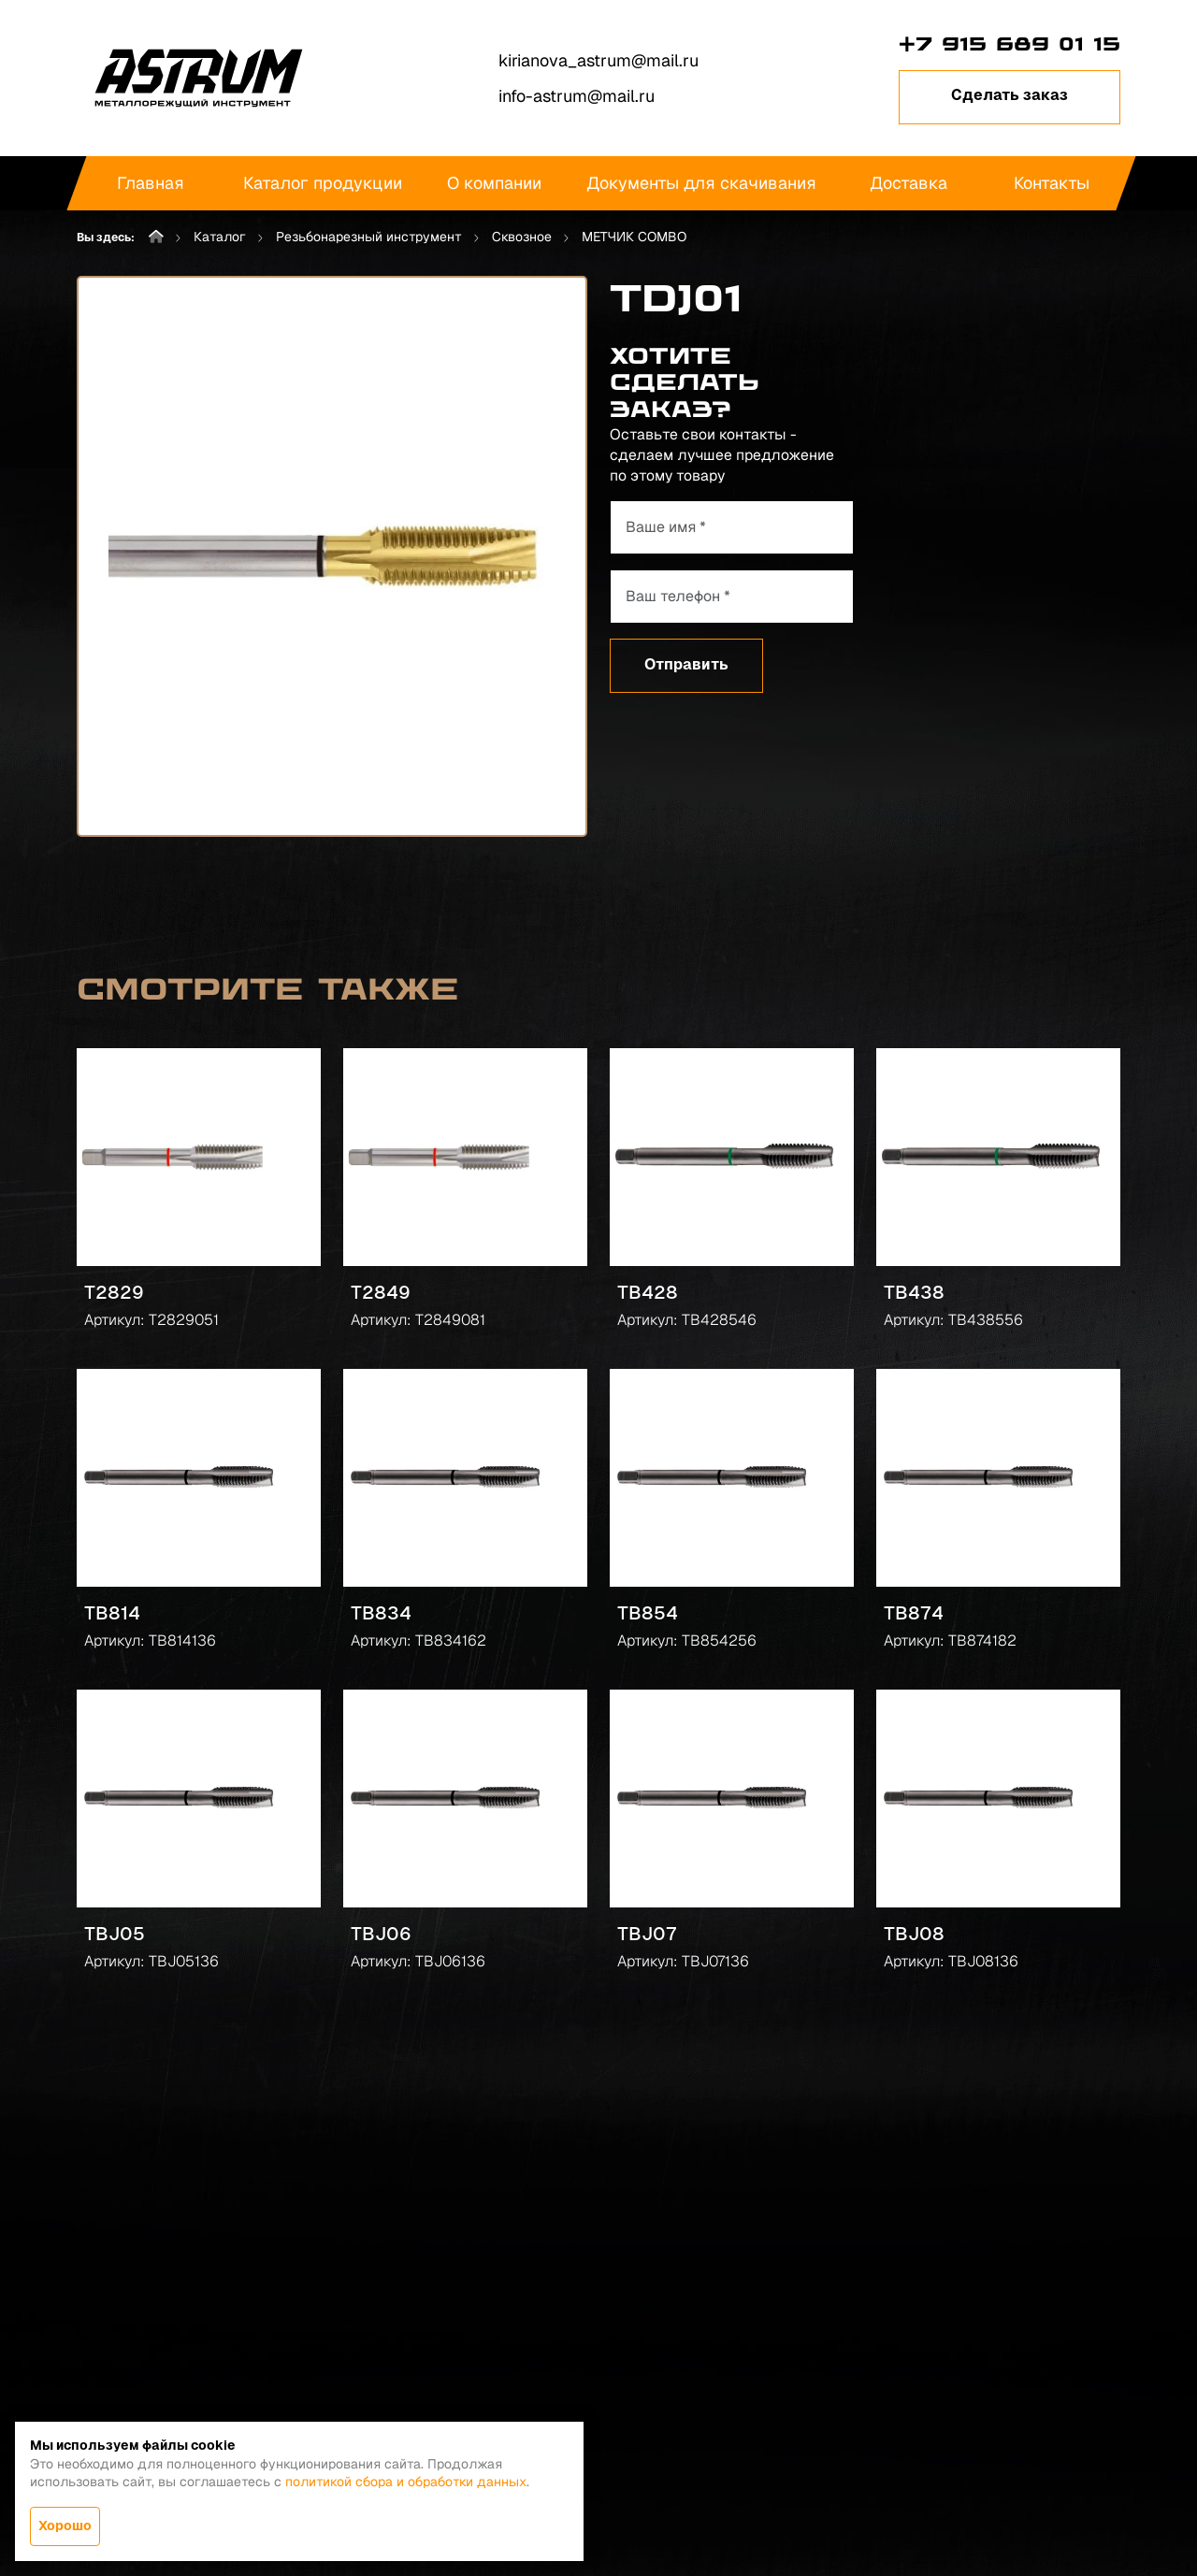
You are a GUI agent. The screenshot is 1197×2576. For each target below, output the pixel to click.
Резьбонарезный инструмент (369, 236)
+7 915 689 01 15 (1009, 44)
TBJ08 (914, 1933)
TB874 (914, 1613)
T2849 (381, 1292)
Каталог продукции (322, 183)
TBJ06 (381, 1933)
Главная (150, 183)
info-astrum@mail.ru (576, 96)
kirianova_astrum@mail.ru (598, 60)
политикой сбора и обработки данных (405, 2481)
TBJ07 (647, 1933)
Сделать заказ (1009, 95)
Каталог (220, 236)
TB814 (112, 1613)
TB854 (647, 1613)
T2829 (114, 1292)
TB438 (914, 1292)
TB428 (647, 1292)
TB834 (381, 1613)
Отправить (686, 664)
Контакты (1051, 183)
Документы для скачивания (701, 183)
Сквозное (522, 236)
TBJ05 (114, 1933)
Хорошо (65, 2525)
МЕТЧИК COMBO (634, 236)
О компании (494, 183)
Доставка (908, 183)
